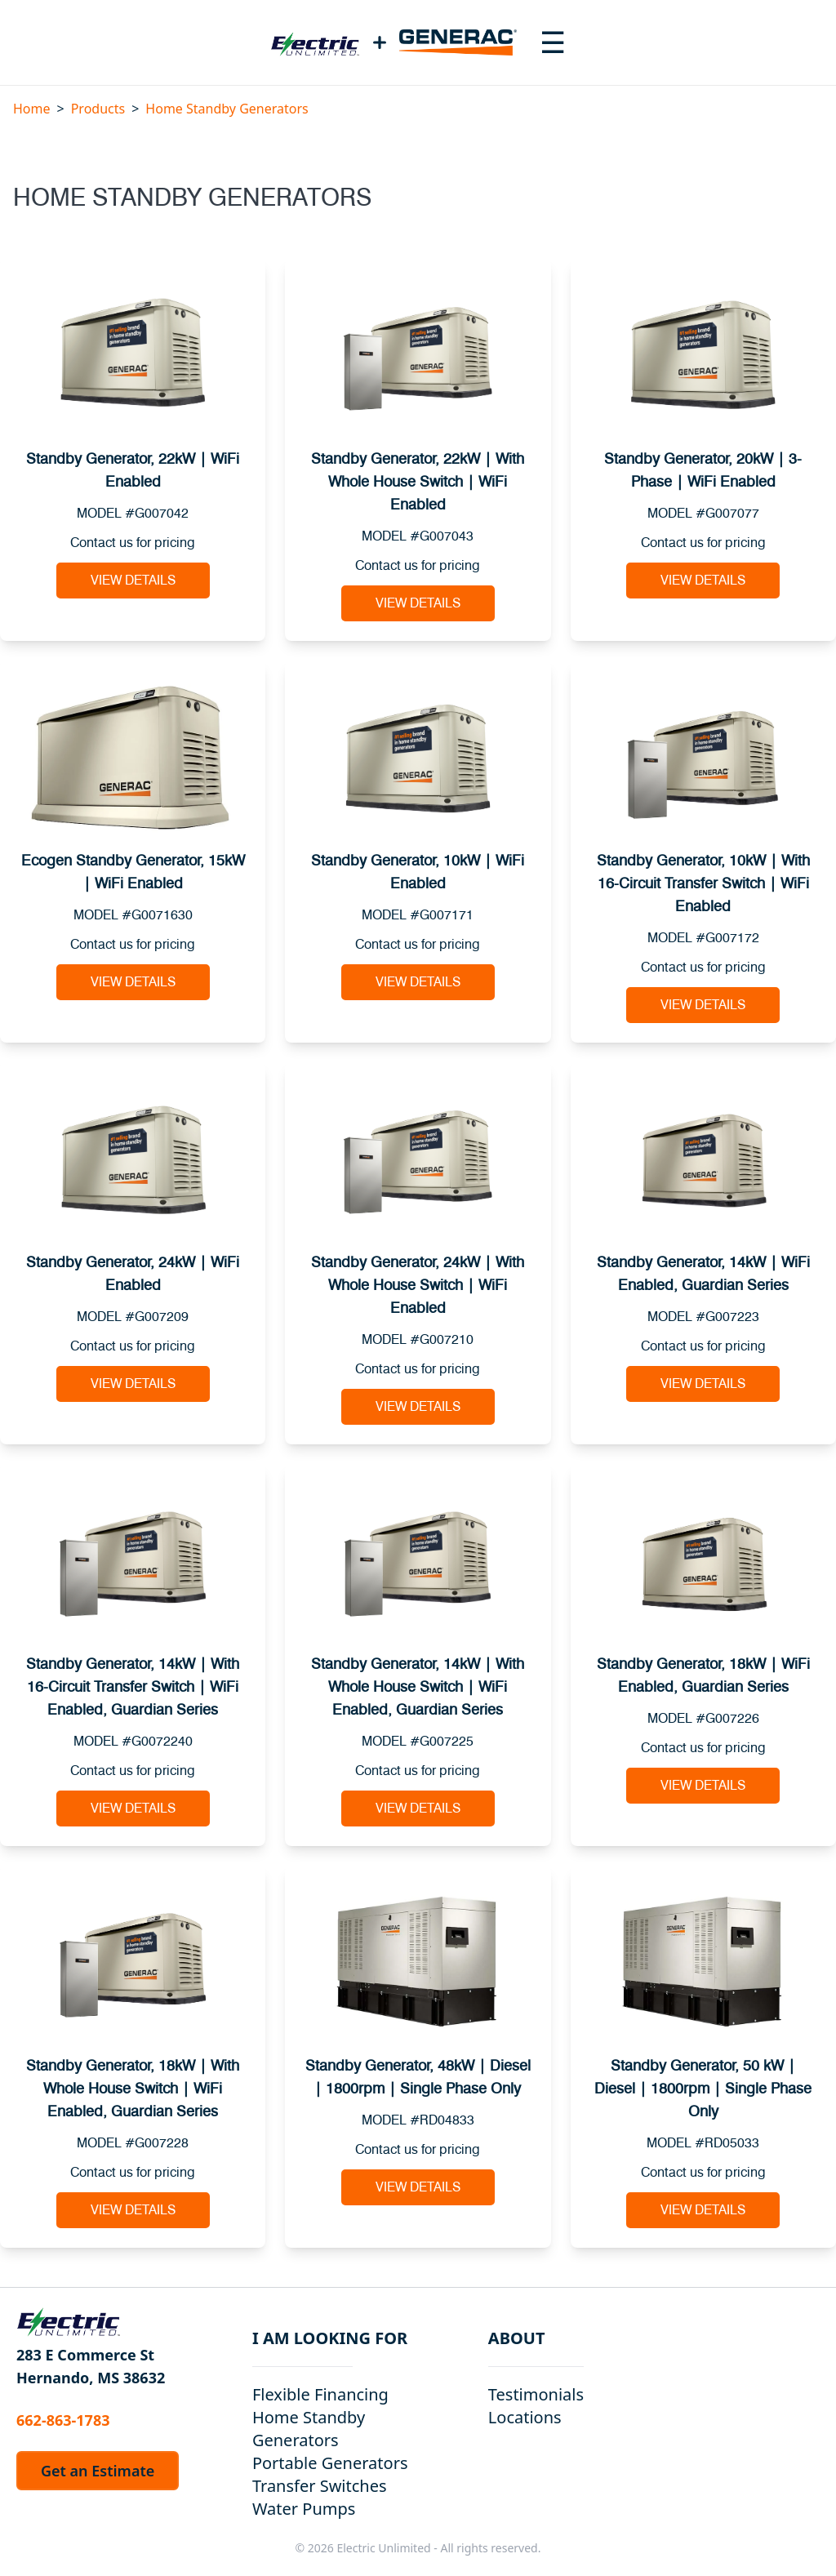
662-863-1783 (62, 2420)
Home (32, 109)
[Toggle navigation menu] (553, 42)
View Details (133, 580)
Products (98, 109)
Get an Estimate (97, 2470)
